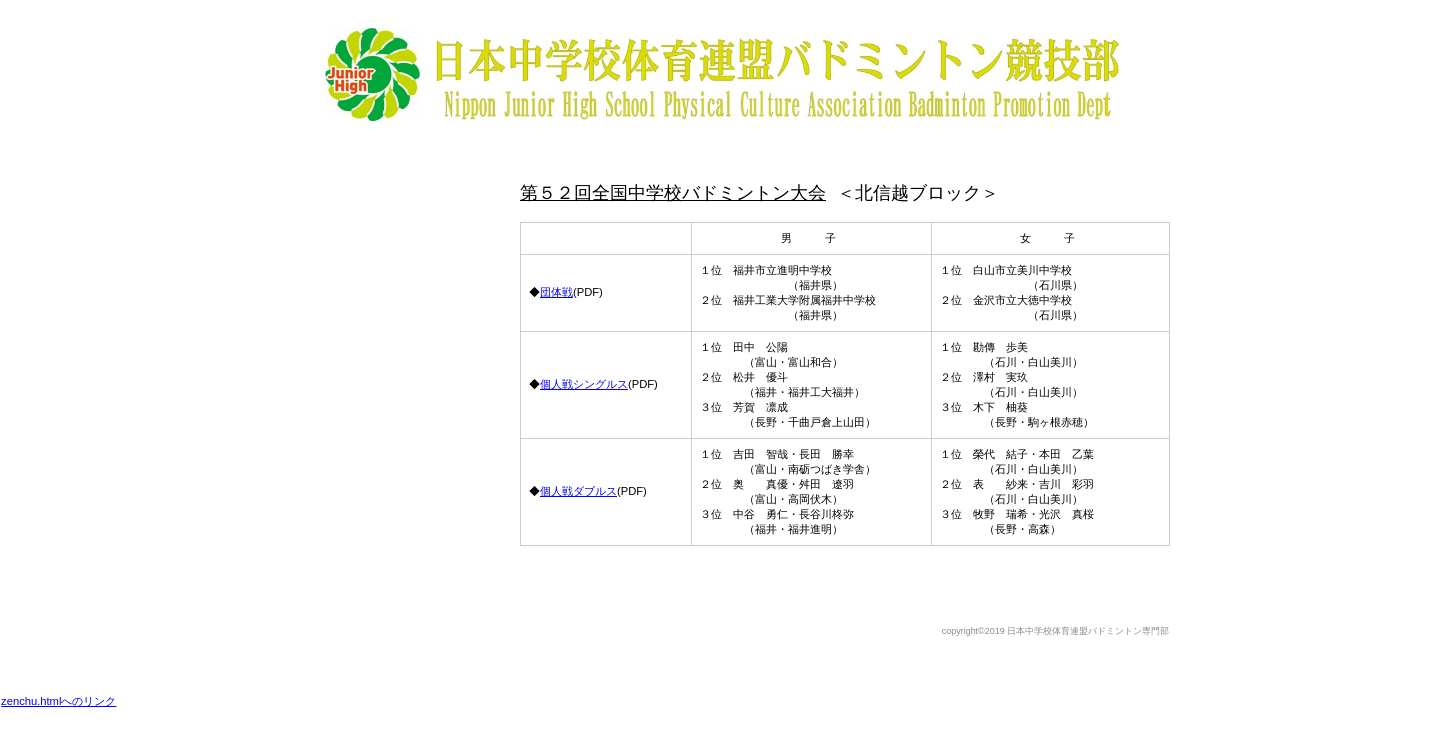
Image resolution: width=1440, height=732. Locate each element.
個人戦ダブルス (578, 491)
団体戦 (556, 292)
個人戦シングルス (584, 384)
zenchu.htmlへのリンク (58, 701)
